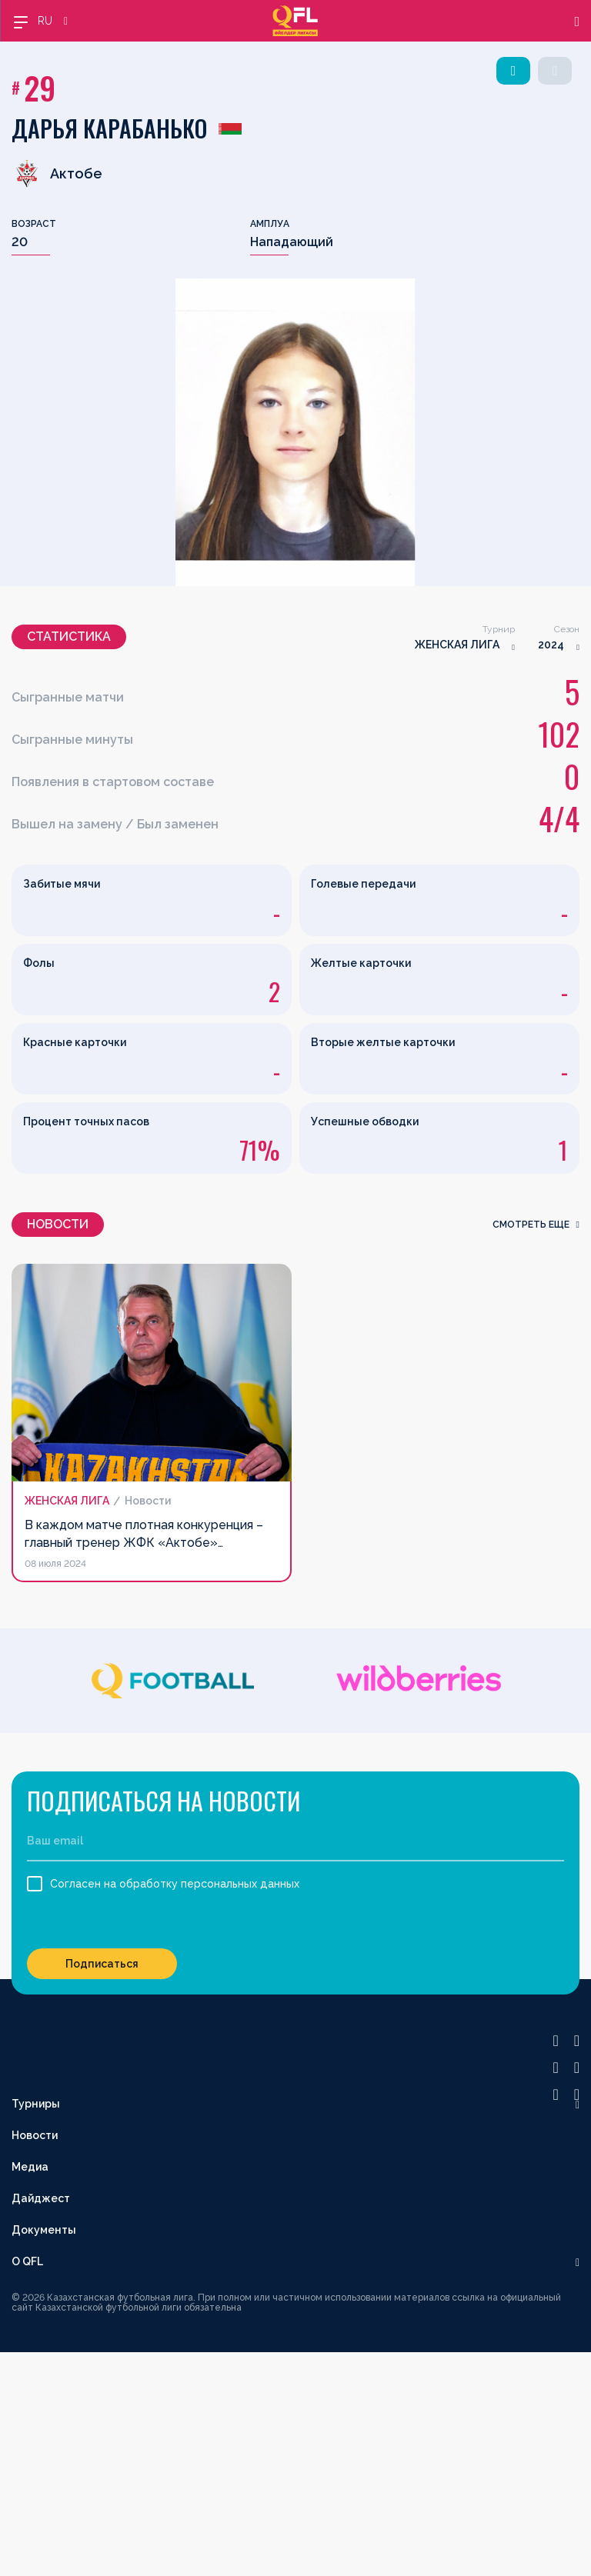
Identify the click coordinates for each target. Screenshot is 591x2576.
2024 (551, 644)
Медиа (30, 2167)
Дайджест (41, 2198)
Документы (44, 2230)
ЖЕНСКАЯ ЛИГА (457, 644)
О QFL (27, 2261)
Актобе (57, 173)
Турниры (36, 2104)
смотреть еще (535, 1224)
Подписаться (102, 1964)
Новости (35, 2135)
